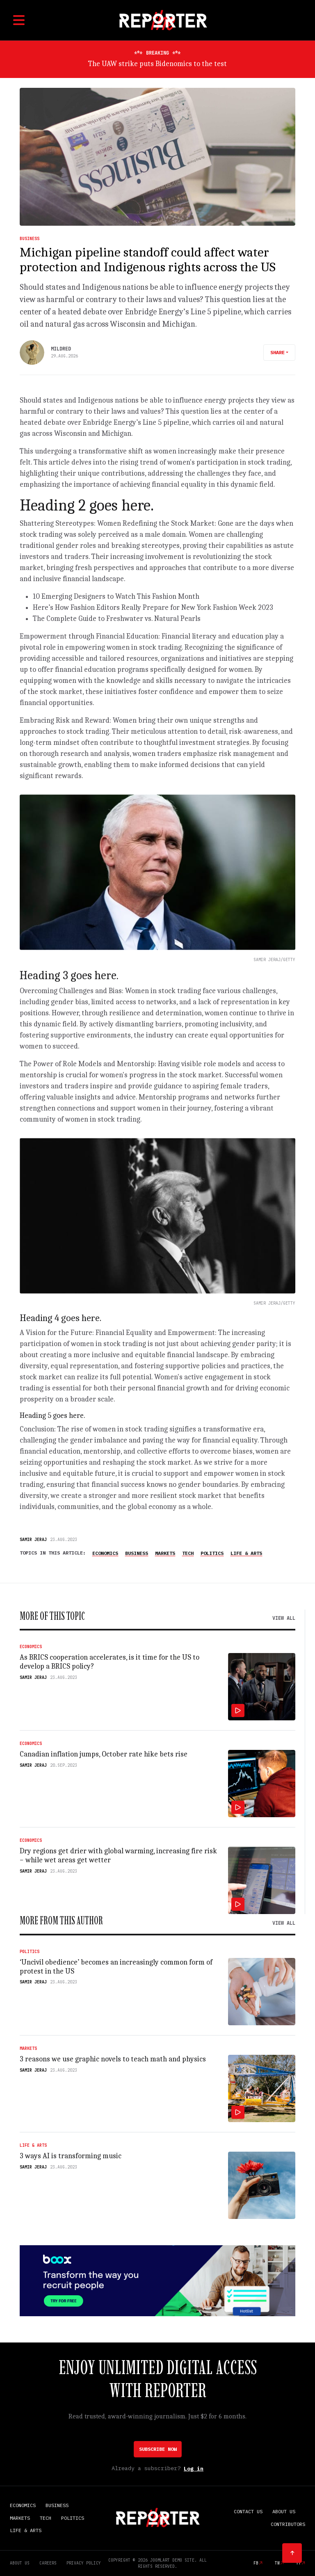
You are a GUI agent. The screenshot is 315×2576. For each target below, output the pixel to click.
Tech (188, 1553)
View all (283, 1618)
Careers (48, 2563)
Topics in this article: (53, 1553)
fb (255, 2563)
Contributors (288, 2524)
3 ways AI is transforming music (70, 2156)
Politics (212, 1553)
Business (29, 238)
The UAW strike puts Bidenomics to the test (157, 64)
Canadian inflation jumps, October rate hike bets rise (103, 1754)
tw (277, 2563)
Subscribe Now (157, 2449)
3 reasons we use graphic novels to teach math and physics (113, 2059)
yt (298, 2563)
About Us (283, 2511)
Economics (105, 1553)
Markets (165, 1553)
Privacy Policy (83, 2563)
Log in (193, 2469)
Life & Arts (246, 1553)
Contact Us (248, 2511)
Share (277, 352)
